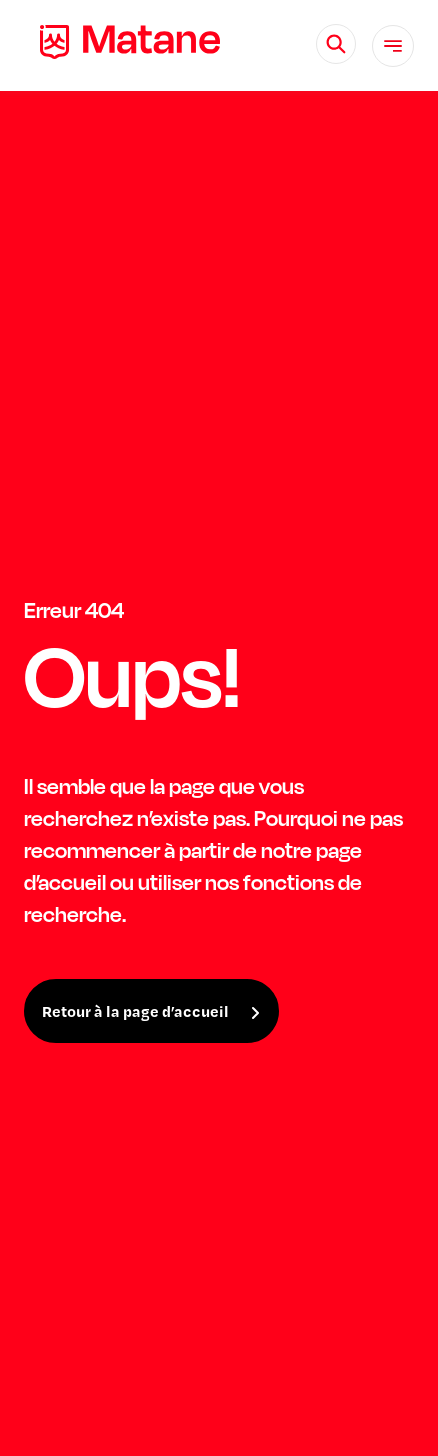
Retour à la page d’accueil (135, 1011)
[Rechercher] (336, 44)
